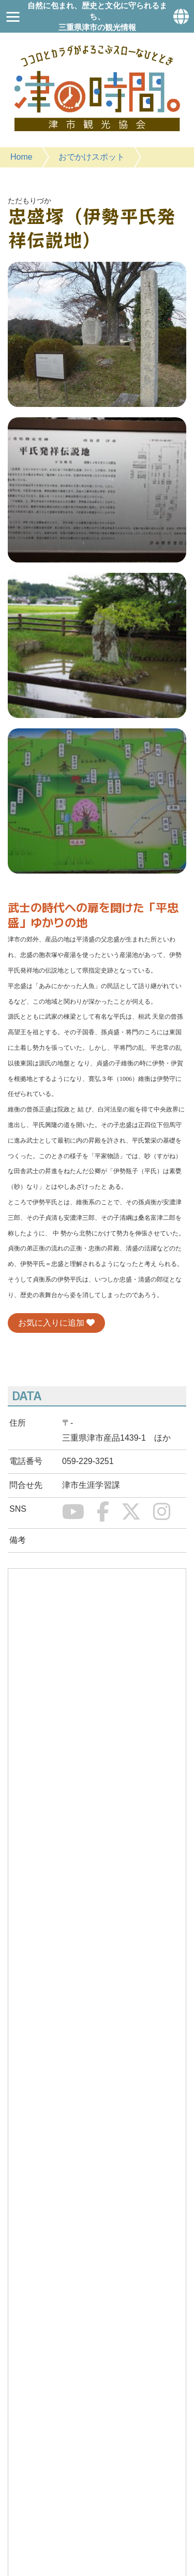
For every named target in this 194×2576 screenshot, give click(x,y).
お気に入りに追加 (56, 1322)
